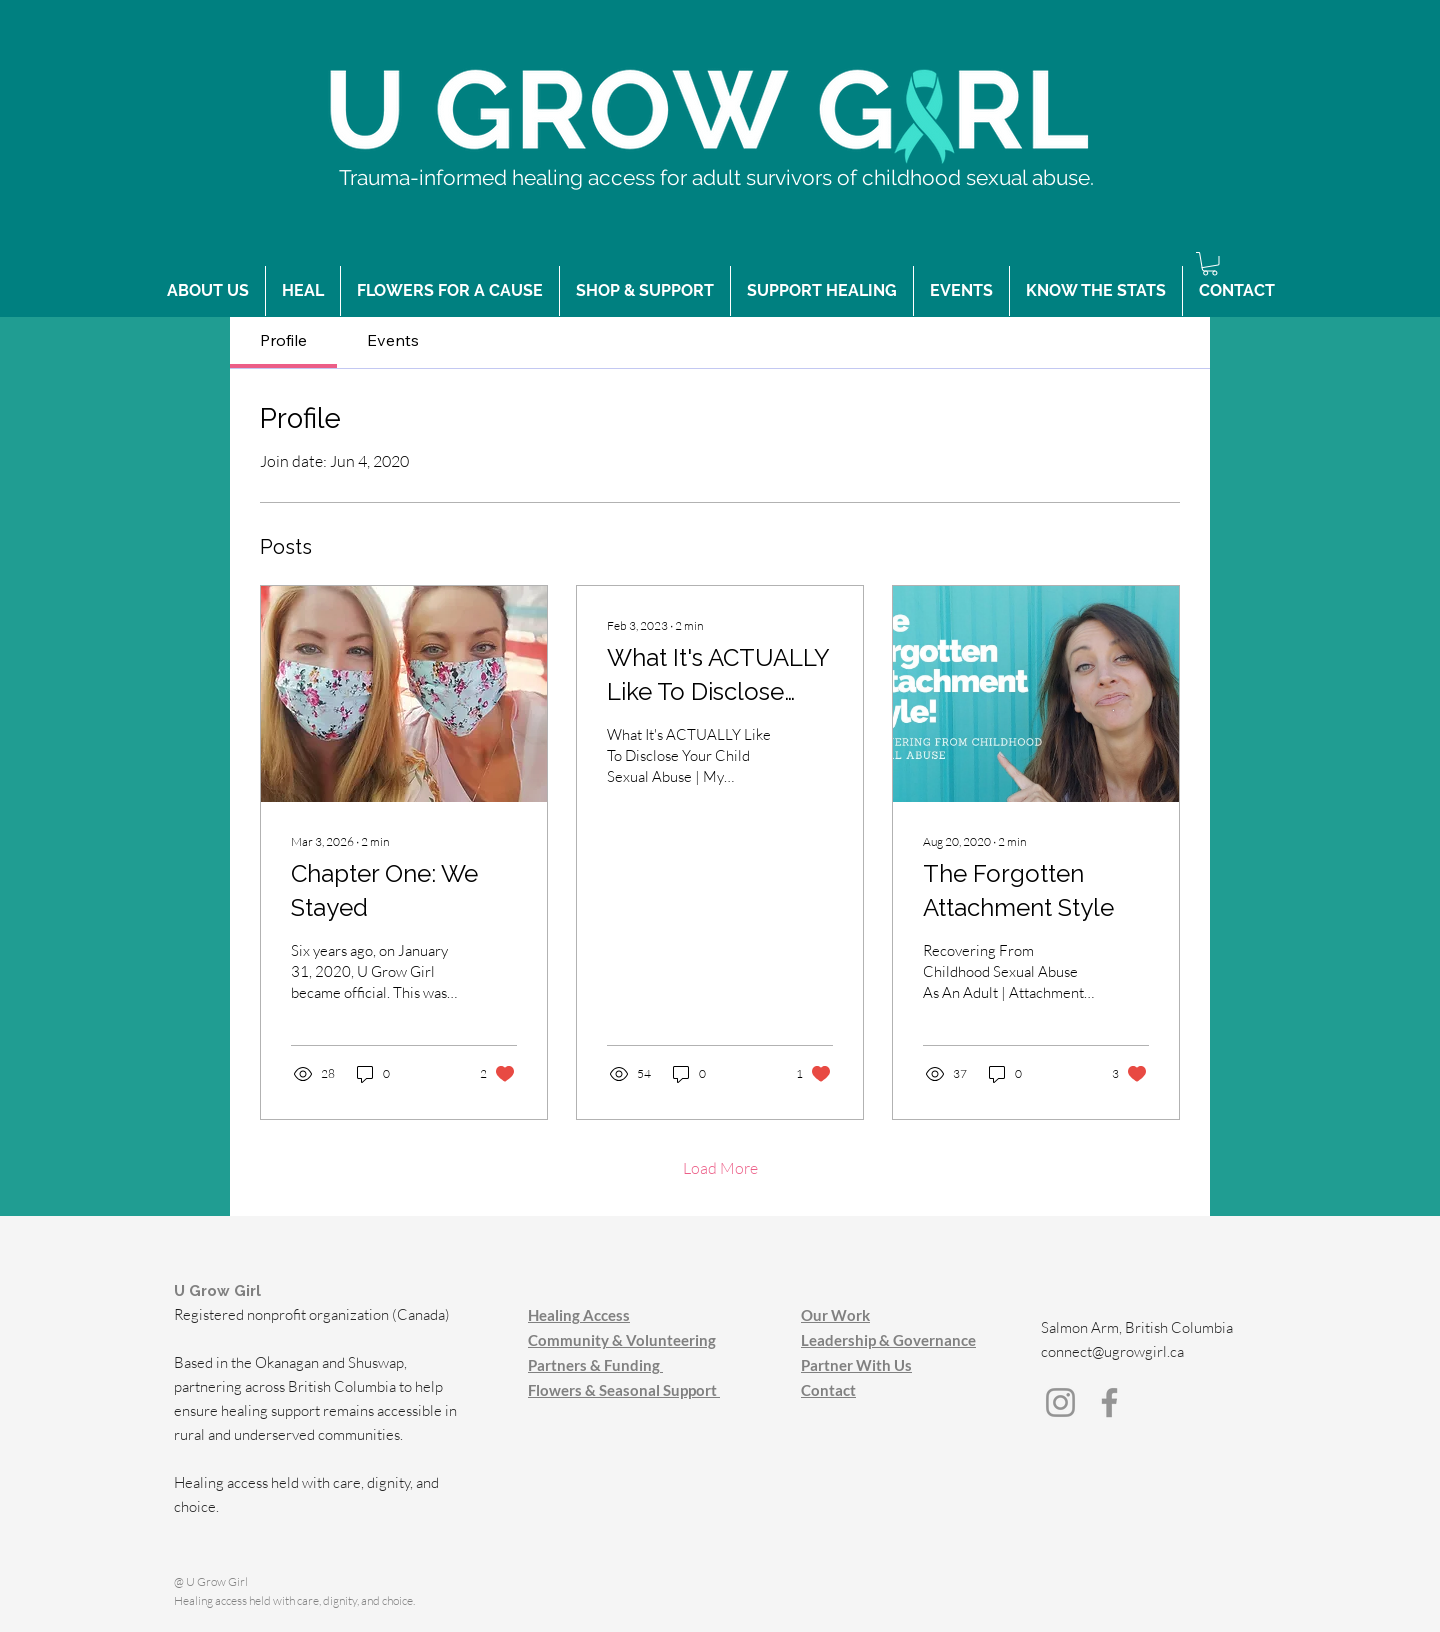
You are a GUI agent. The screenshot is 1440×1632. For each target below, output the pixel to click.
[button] (1210, 264)
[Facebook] (1109, 1402)
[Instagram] (1060, 1402)
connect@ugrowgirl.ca (1112, 1351)
